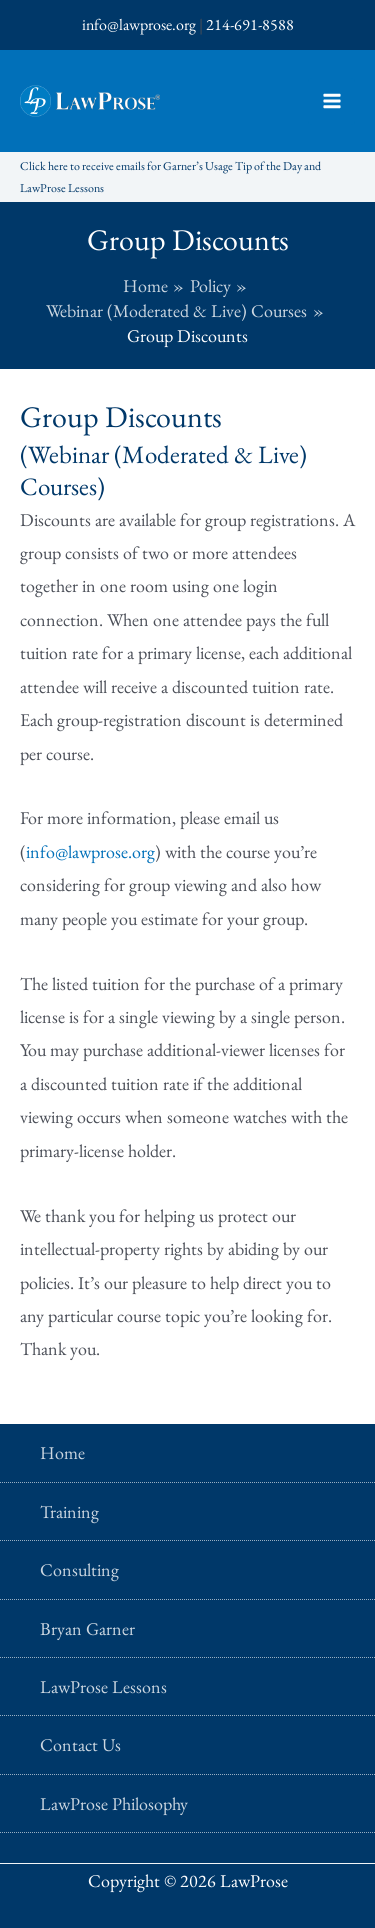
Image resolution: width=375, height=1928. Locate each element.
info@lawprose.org (139, 24)
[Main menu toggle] (331, 101)
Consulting (79, 1569)
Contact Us (80, 1744)
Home (62, 1452)
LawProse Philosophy (114, 1803)
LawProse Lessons (103, 1686)
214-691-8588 (250, 24)
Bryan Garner (87, 1628)
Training (69, 1511)
